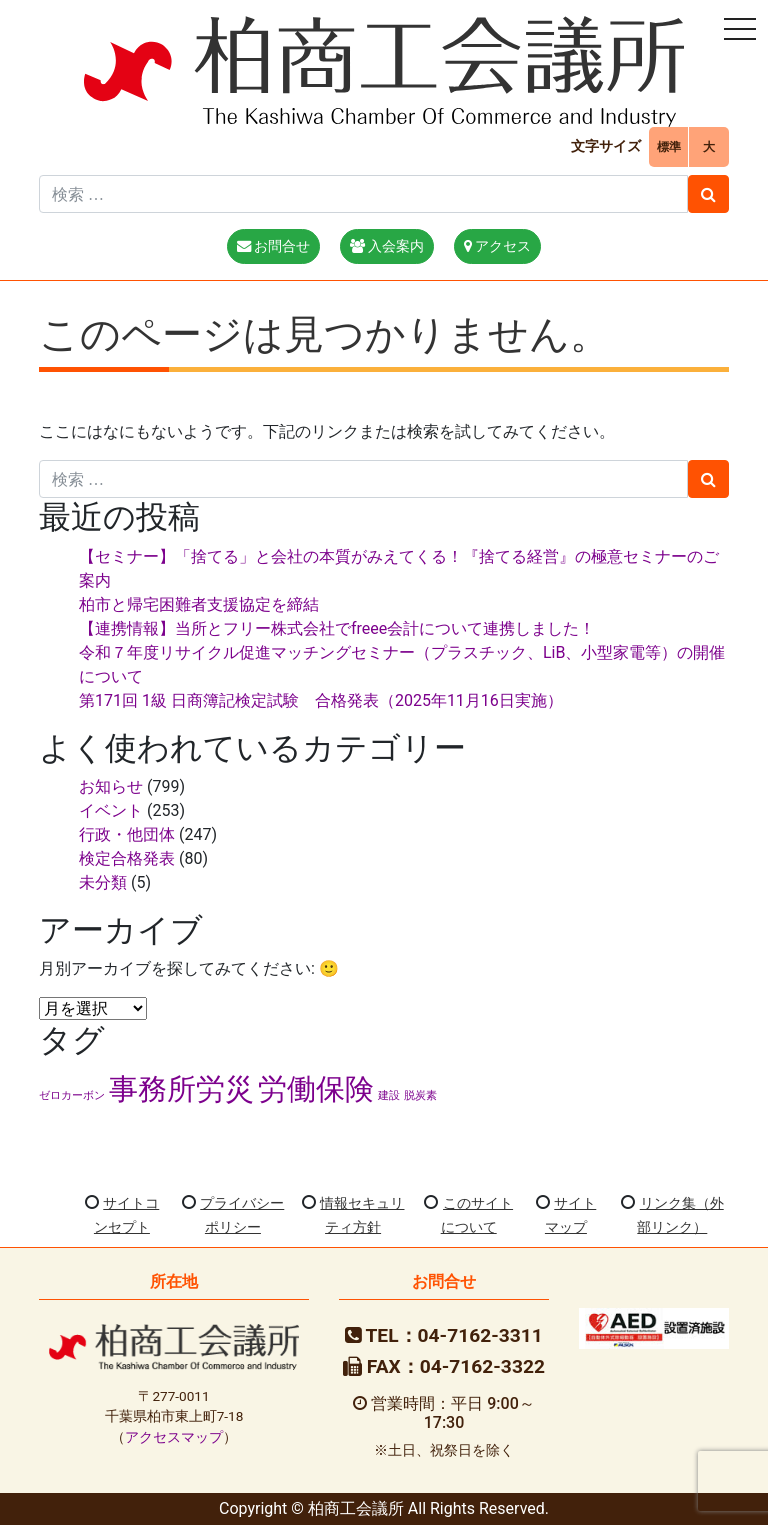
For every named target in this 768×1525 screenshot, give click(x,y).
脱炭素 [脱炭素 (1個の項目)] (420, 1095)
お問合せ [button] (274, 246)
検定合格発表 (127, 858)
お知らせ (111, 786)
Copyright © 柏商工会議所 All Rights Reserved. (384, 1508)
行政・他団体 (127, 834)
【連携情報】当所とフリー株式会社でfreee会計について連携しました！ (337, 628)
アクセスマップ (174, 1437)
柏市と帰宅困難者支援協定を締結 (199, 604)
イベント (111, 810)
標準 (669, 147)
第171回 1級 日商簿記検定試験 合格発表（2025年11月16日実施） (321, 700)
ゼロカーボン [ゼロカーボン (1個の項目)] (72, 1095)
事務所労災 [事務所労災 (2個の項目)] (181, 1089)
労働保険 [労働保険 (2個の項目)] (316, 1089)
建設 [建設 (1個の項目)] (389, 1095)
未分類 (103, 882)
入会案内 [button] (387, 246)
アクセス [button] (498, 246)
